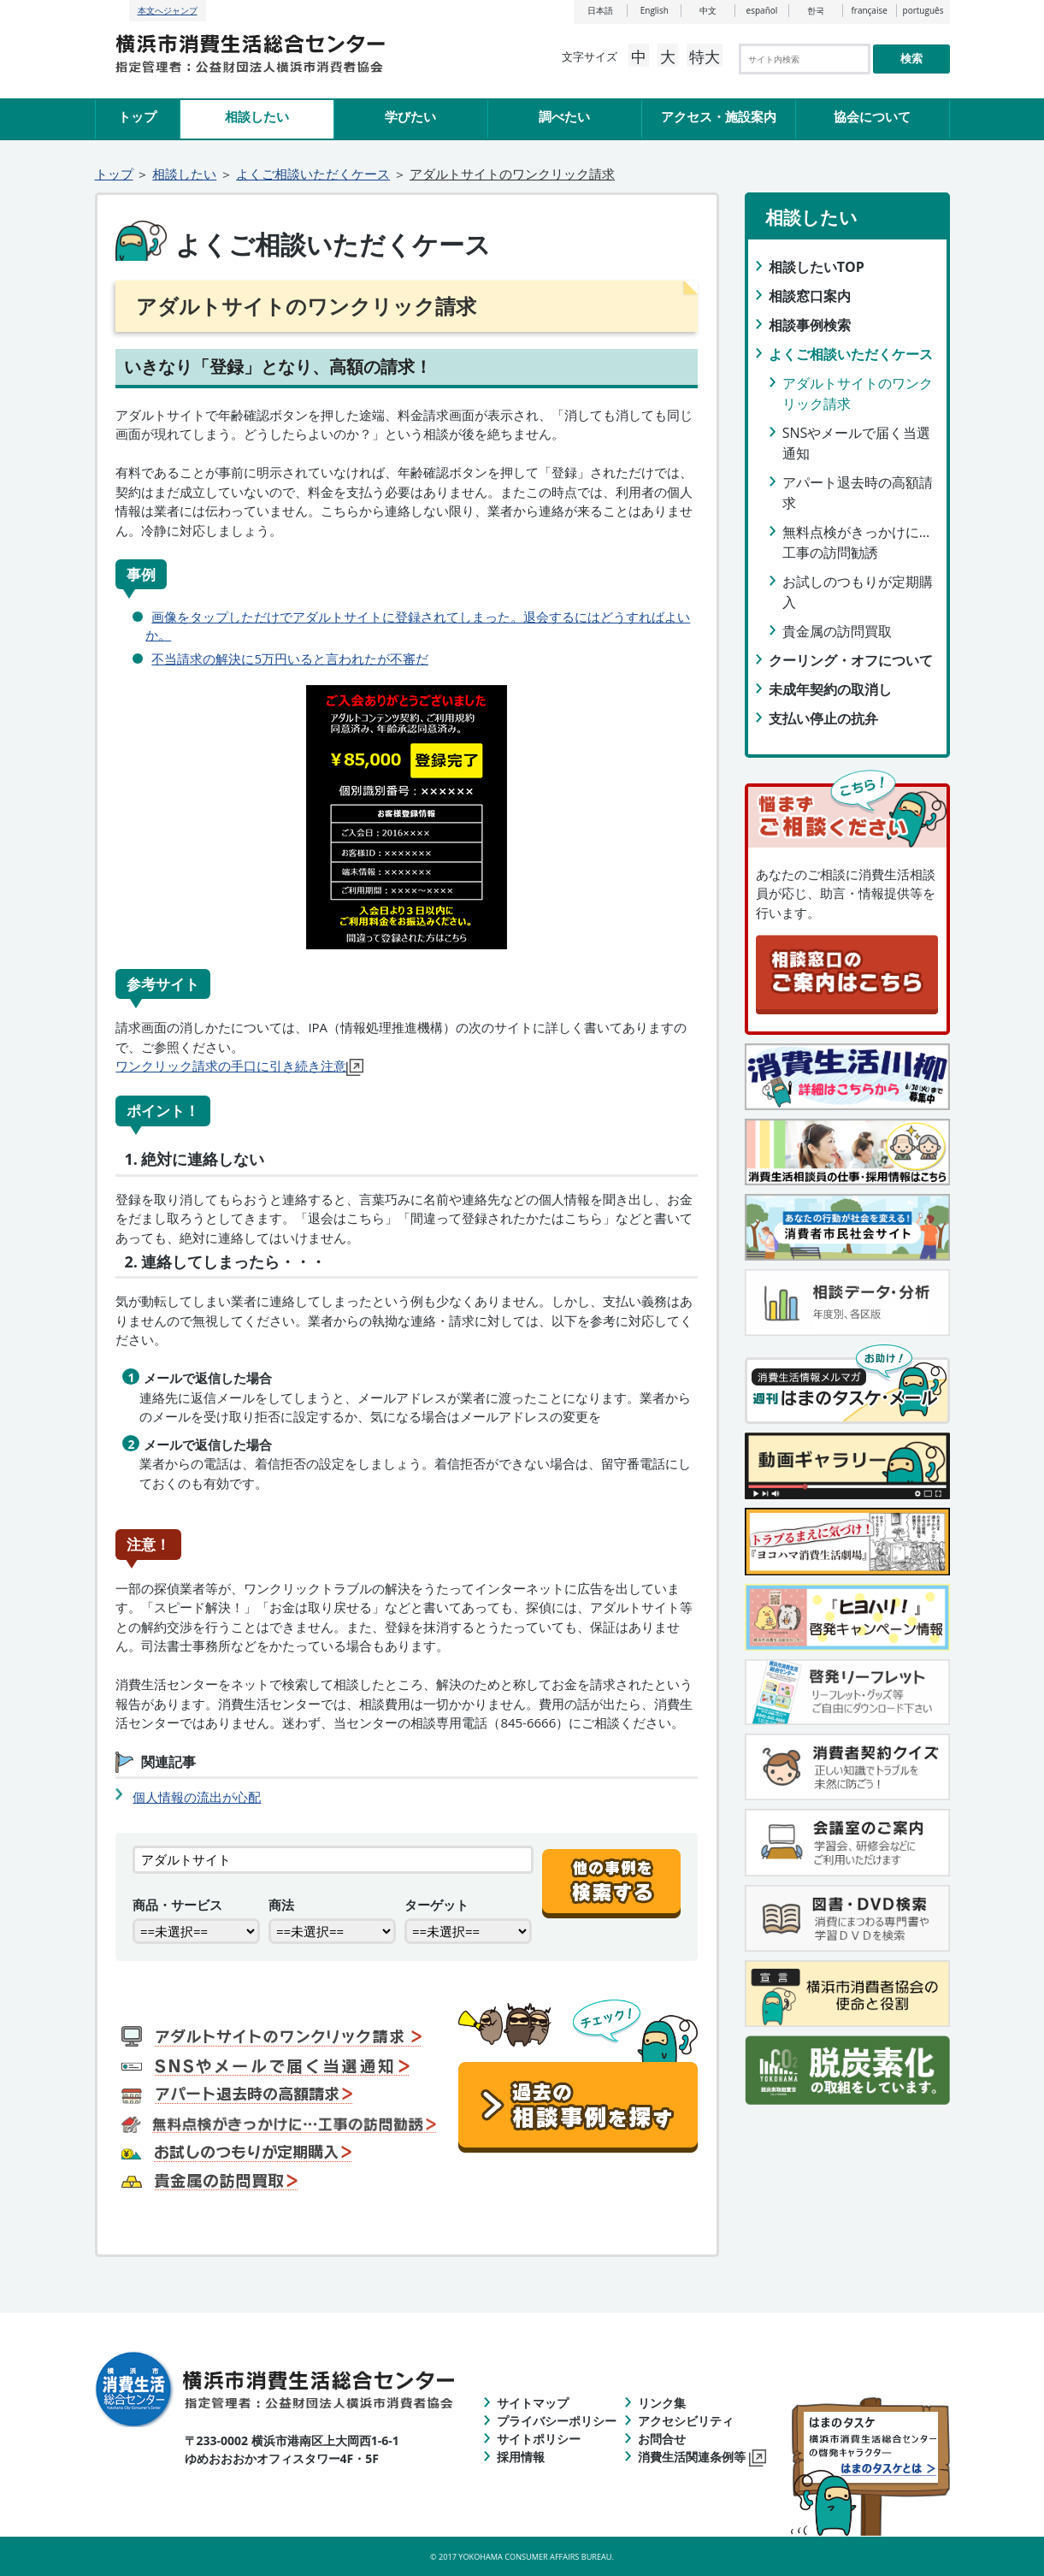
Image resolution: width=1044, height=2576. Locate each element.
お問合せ (662, 2439)
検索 (911, 58)
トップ (137, 116)
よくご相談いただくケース (313, 173)
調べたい (564, 116)
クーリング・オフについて (851, 660)
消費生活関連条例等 (702, 2457)
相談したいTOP (816, 266)
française (869, 10)
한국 (815, 10)
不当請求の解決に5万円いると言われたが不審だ (289, 658)
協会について (872, 116)
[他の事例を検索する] (611, 1871)
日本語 (600, 10)
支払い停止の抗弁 (823, 718)
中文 (708, 10)
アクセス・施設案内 (718, 116)
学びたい (410, 116)
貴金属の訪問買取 (837, 631)
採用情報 (521, 2457)
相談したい (257, 116)
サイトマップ (533, 2403)
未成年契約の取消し (830, 689)
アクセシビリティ (686, 2421)
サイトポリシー (539, 2439)
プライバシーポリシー (556, 2421)
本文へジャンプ (168, 10)
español (762, 10)
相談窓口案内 (810, 296)
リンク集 (662, 2403)
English (654, 10)
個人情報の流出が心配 (197, 1796)
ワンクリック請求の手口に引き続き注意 (239, 1065)
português (923, 10)
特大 (704, 56)
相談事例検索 (810, 325)
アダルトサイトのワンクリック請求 (512, 173)
